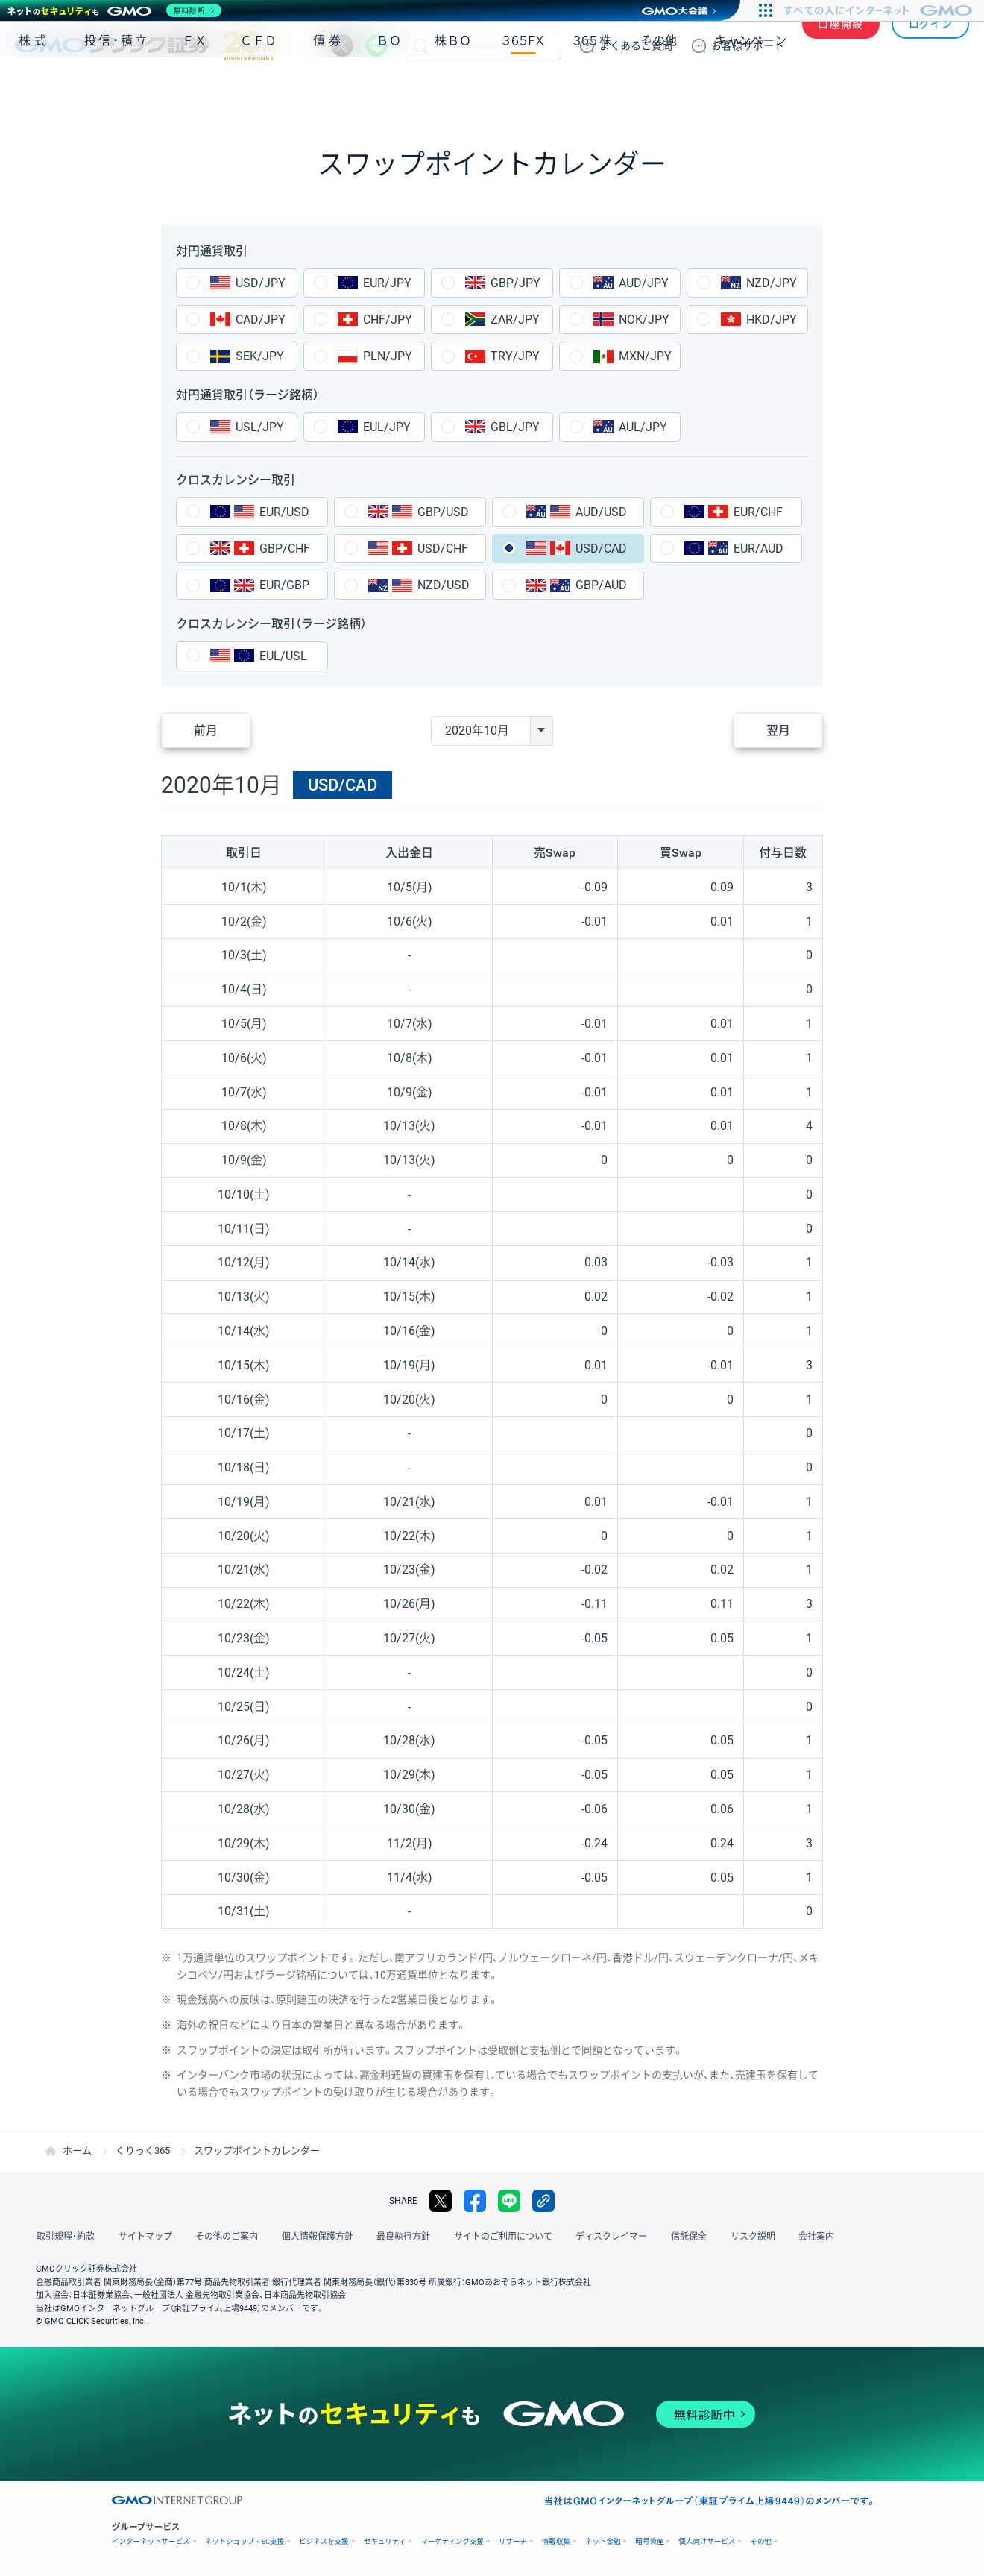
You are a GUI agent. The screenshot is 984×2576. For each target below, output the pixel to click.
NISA (950, 88)
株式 (34, 88)
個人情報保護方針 (313, 2236)
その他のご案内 (223, 2236)
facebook (475, 2201)
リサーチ (513, 2541)
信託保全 (680, 2236)
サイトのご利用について (496, 2236)
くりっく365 (143, 2150)
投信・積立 (117, 88)
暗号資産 (649, 2541)
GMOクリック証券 (145, 45)
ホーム (77, 2150)
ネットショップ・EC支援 (245, 2541)
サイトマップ (143, 2236)
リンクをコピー (543, 2201)
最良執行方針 (398, 2236)
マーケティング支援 (452, 2541)
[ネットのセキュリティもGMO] (114, 10)
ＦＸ (194, 88)
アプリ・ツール (856, 88)
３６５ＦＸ (523, 88)
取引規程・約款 (65, 2236)
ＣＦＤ (258, 88)
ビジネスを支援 (324, 2541)
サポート (747, 45)
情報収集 (556, 2541)
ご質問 (635, 45)
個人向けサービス (706, 2541)
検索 (420, 45)
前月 (206, 730)
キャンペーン (750, 88)
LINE (376, 45)
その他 (659, 88)
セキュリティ (385, 2541)
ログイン (931, 45)
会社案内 (805, 2236)
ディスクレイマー (604, 2236)
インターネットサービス (151, 2541)
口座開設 (841, 45)
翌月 (778, 730)
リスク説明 (742, 2236)
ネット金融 (603, 2541)
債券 (328, 88)
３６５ (592, 88)
